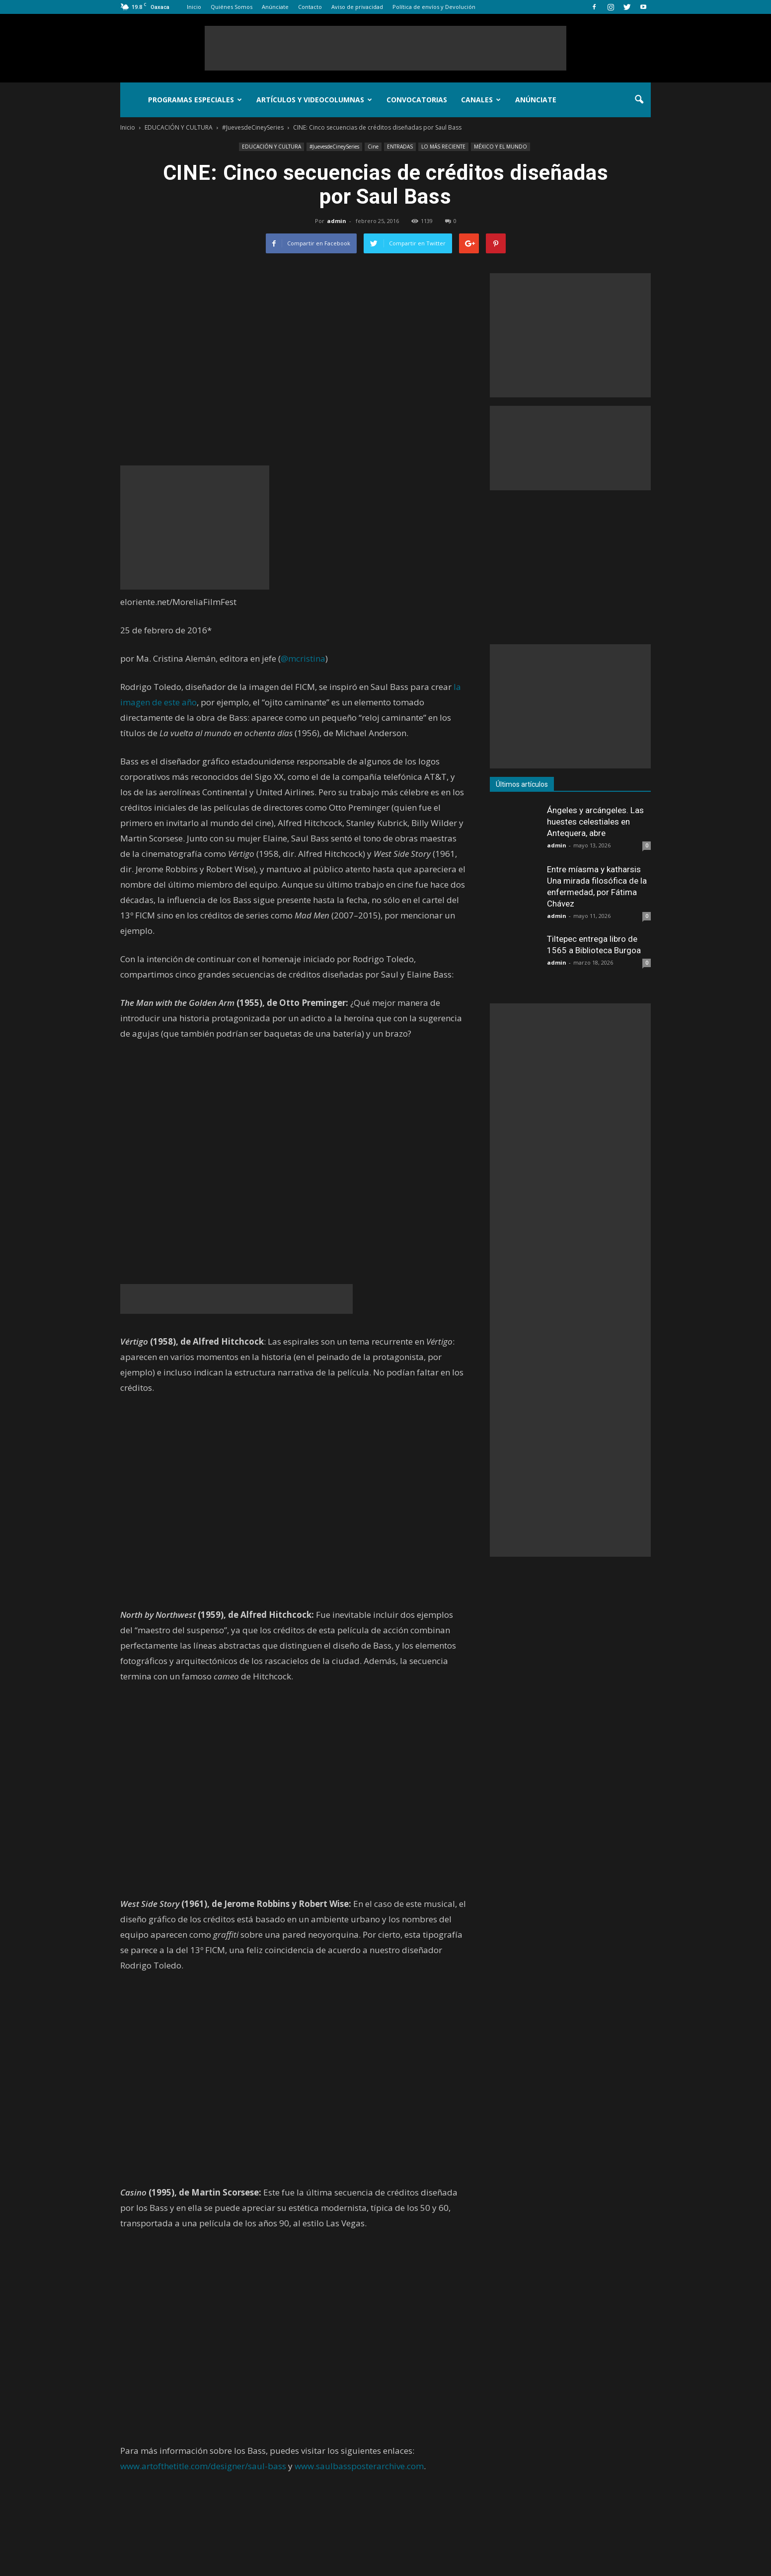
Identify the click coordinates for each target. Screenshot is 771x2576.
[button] (639, 100)
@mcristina (303, 658)
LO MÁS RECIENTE (443, 146)
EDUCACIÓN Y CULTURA (271, 146)
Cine (373, 146)
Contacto (310, 6)
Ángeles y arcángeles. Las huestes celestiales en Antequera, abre (595, 821)
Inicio (194, 6)
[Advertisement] (385, 48)
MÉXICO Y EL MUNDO (500, 146)
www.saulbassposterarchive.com (359, 2466)
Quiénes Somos (231, 6)
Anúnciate (275, 6)
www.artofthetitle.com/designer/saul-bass (203, 2466)
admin (336, 221)
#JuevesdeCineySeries (334, 146)
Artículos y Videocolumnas (314, 99)
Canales (481, 99)
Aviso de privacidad (357, 6)
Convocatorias (416, 99)
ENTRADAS (400, 146)
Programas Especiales (195, 99)
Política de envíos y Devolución (433, 6)
